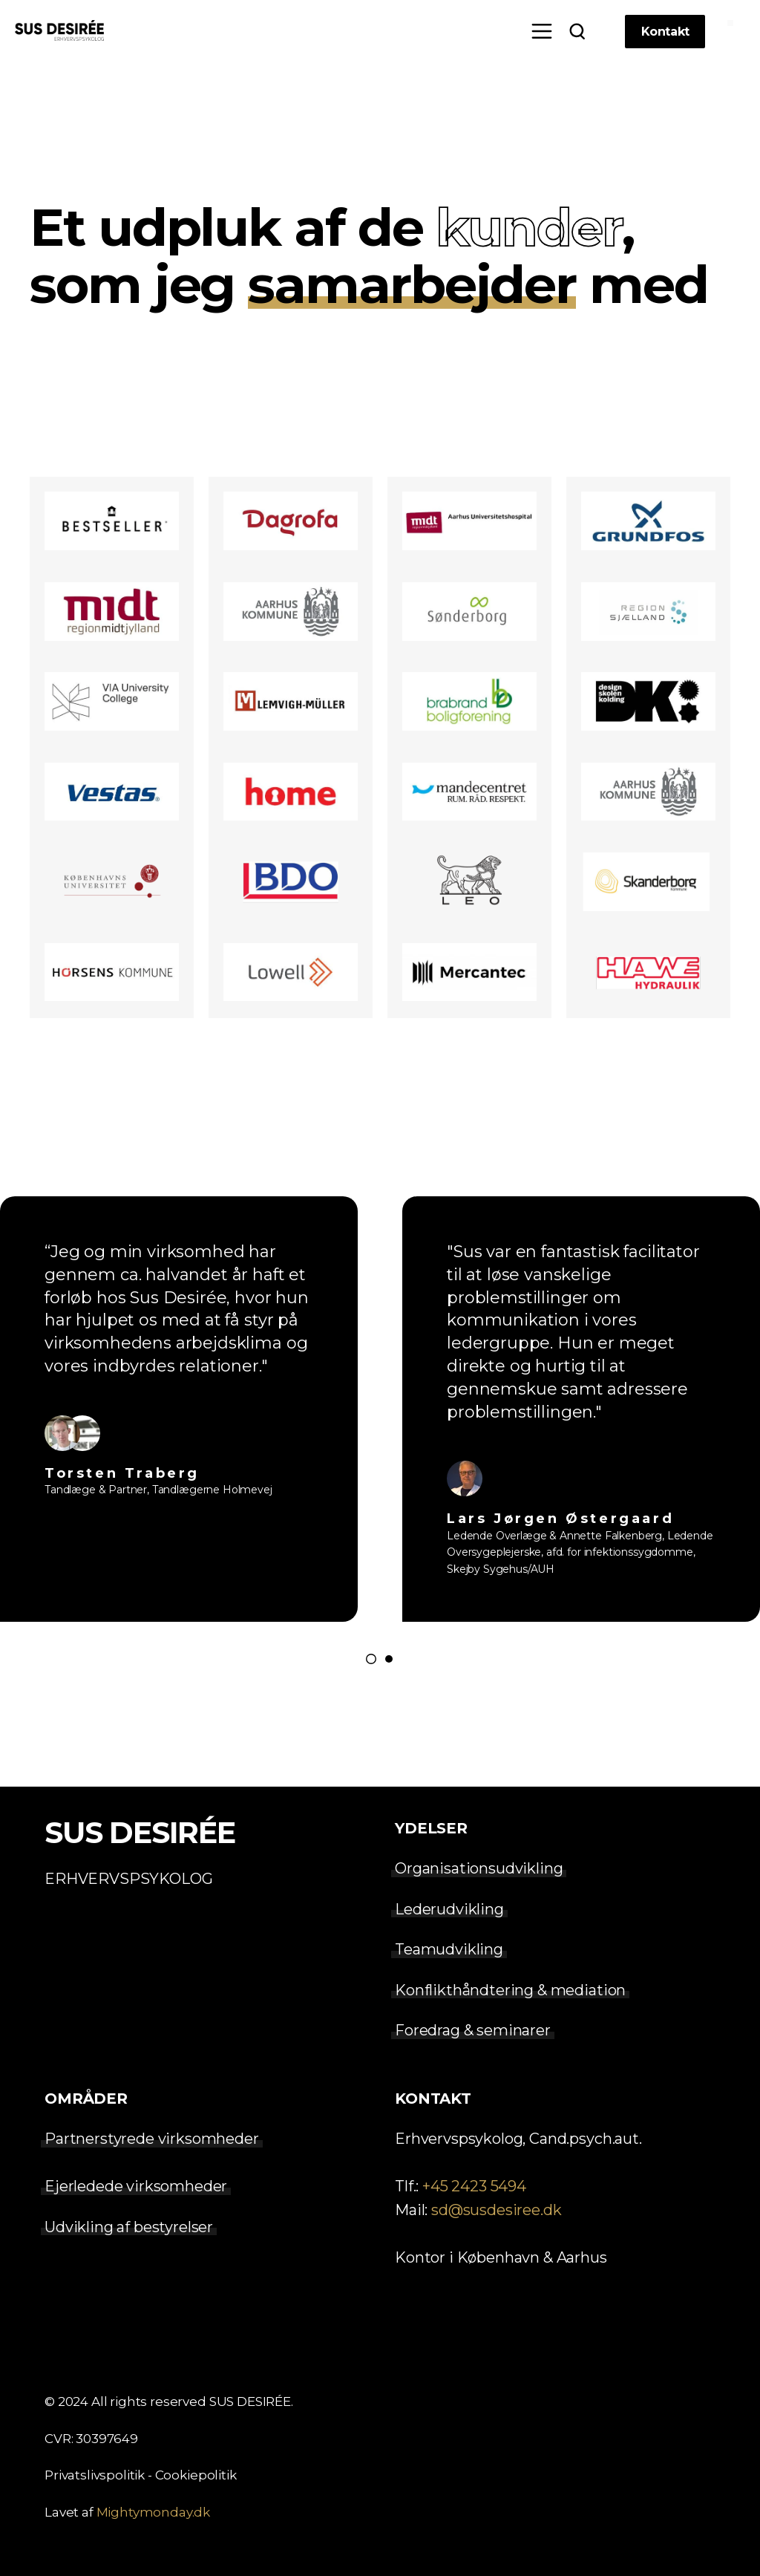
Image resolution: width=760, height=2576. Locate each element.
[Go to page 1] (371, 1659)
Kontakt (665, 32)
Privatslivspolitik (95, 2475)
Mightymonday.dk (153, 2512)
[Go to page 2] (389, 1659)
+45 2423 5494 (474, 2186)
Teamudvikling (449, 1949)
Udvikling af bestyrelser (129, 2227)
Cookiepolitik (196, 2475)
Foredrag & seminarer (473, 2030)
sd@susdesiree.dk (496, 2210)
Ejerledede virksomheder (136, 2186)
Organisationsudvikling (479, 1869)
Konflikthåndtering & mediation (510, 1990)
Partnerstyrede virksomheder (152, 2139)
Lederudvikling (449, 1909)
